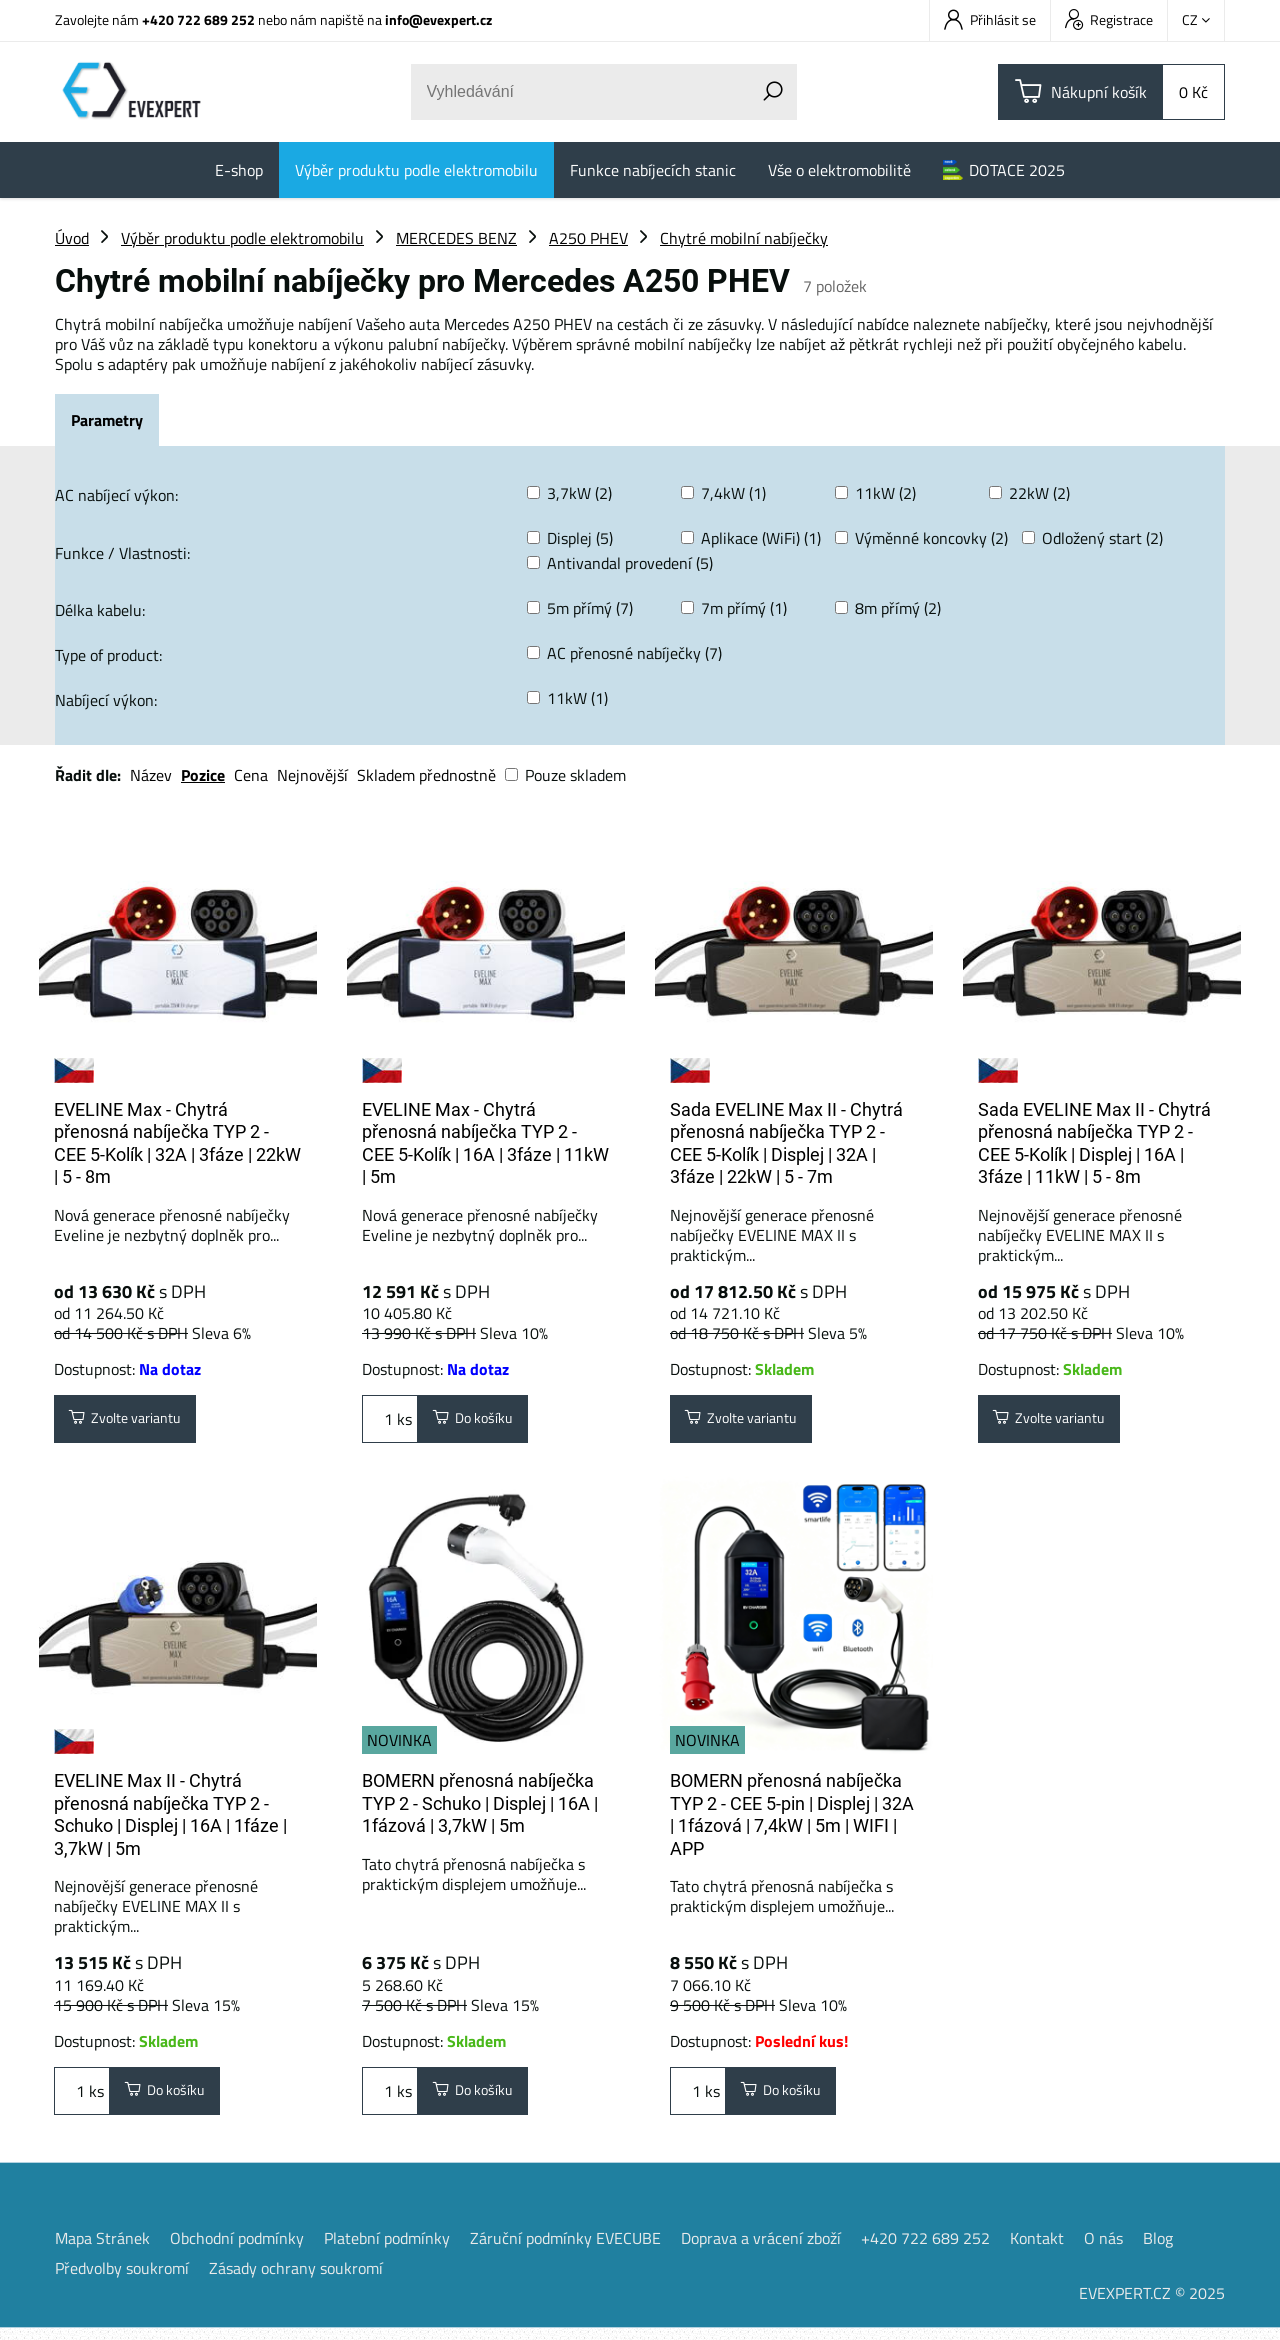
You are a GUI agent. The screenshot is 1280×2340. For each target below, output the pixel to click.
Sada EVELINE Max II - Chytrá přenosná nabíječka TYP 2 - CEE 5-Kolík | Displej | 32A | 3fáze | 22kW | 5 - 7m (786, 1143)
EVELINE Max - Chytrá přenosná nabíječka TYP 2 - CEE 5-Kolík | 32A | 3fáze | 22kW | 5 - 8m (177, 1143)
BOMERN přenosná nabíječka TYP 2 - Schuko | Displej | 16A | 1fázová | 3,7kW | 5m (480, 1809)
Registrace (1109, 19)
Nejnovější (312, 775)
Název (151, 775)
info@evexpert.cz (438, 19)
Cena (251, 775)
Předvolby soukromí (122, 2280)
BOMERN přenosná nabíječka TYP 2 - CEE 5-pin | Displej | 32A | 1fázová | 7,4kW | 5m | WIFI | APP (792, 1820)
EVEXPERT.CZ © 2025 (1152, 2305)
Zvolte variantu (136, 1422)
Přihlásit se (990, 19)
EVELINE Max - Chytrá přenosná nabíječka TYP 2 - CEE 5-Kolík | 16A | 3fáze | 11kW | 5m (485, 1143)
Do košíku (481, 1422)
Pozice (203, 775)
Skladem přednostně (426, 775)
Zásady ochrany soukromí (296, 2280)
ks (390, 1422)
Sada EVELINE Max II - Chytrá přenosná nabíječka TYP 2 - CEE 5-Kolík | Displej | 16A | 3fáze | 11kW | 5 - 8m (1094, 1143)
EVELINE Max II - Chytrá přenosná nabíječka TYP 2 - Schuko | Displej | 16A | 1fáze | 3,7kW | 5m (170, 1820)
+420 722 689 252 (198, 19)
